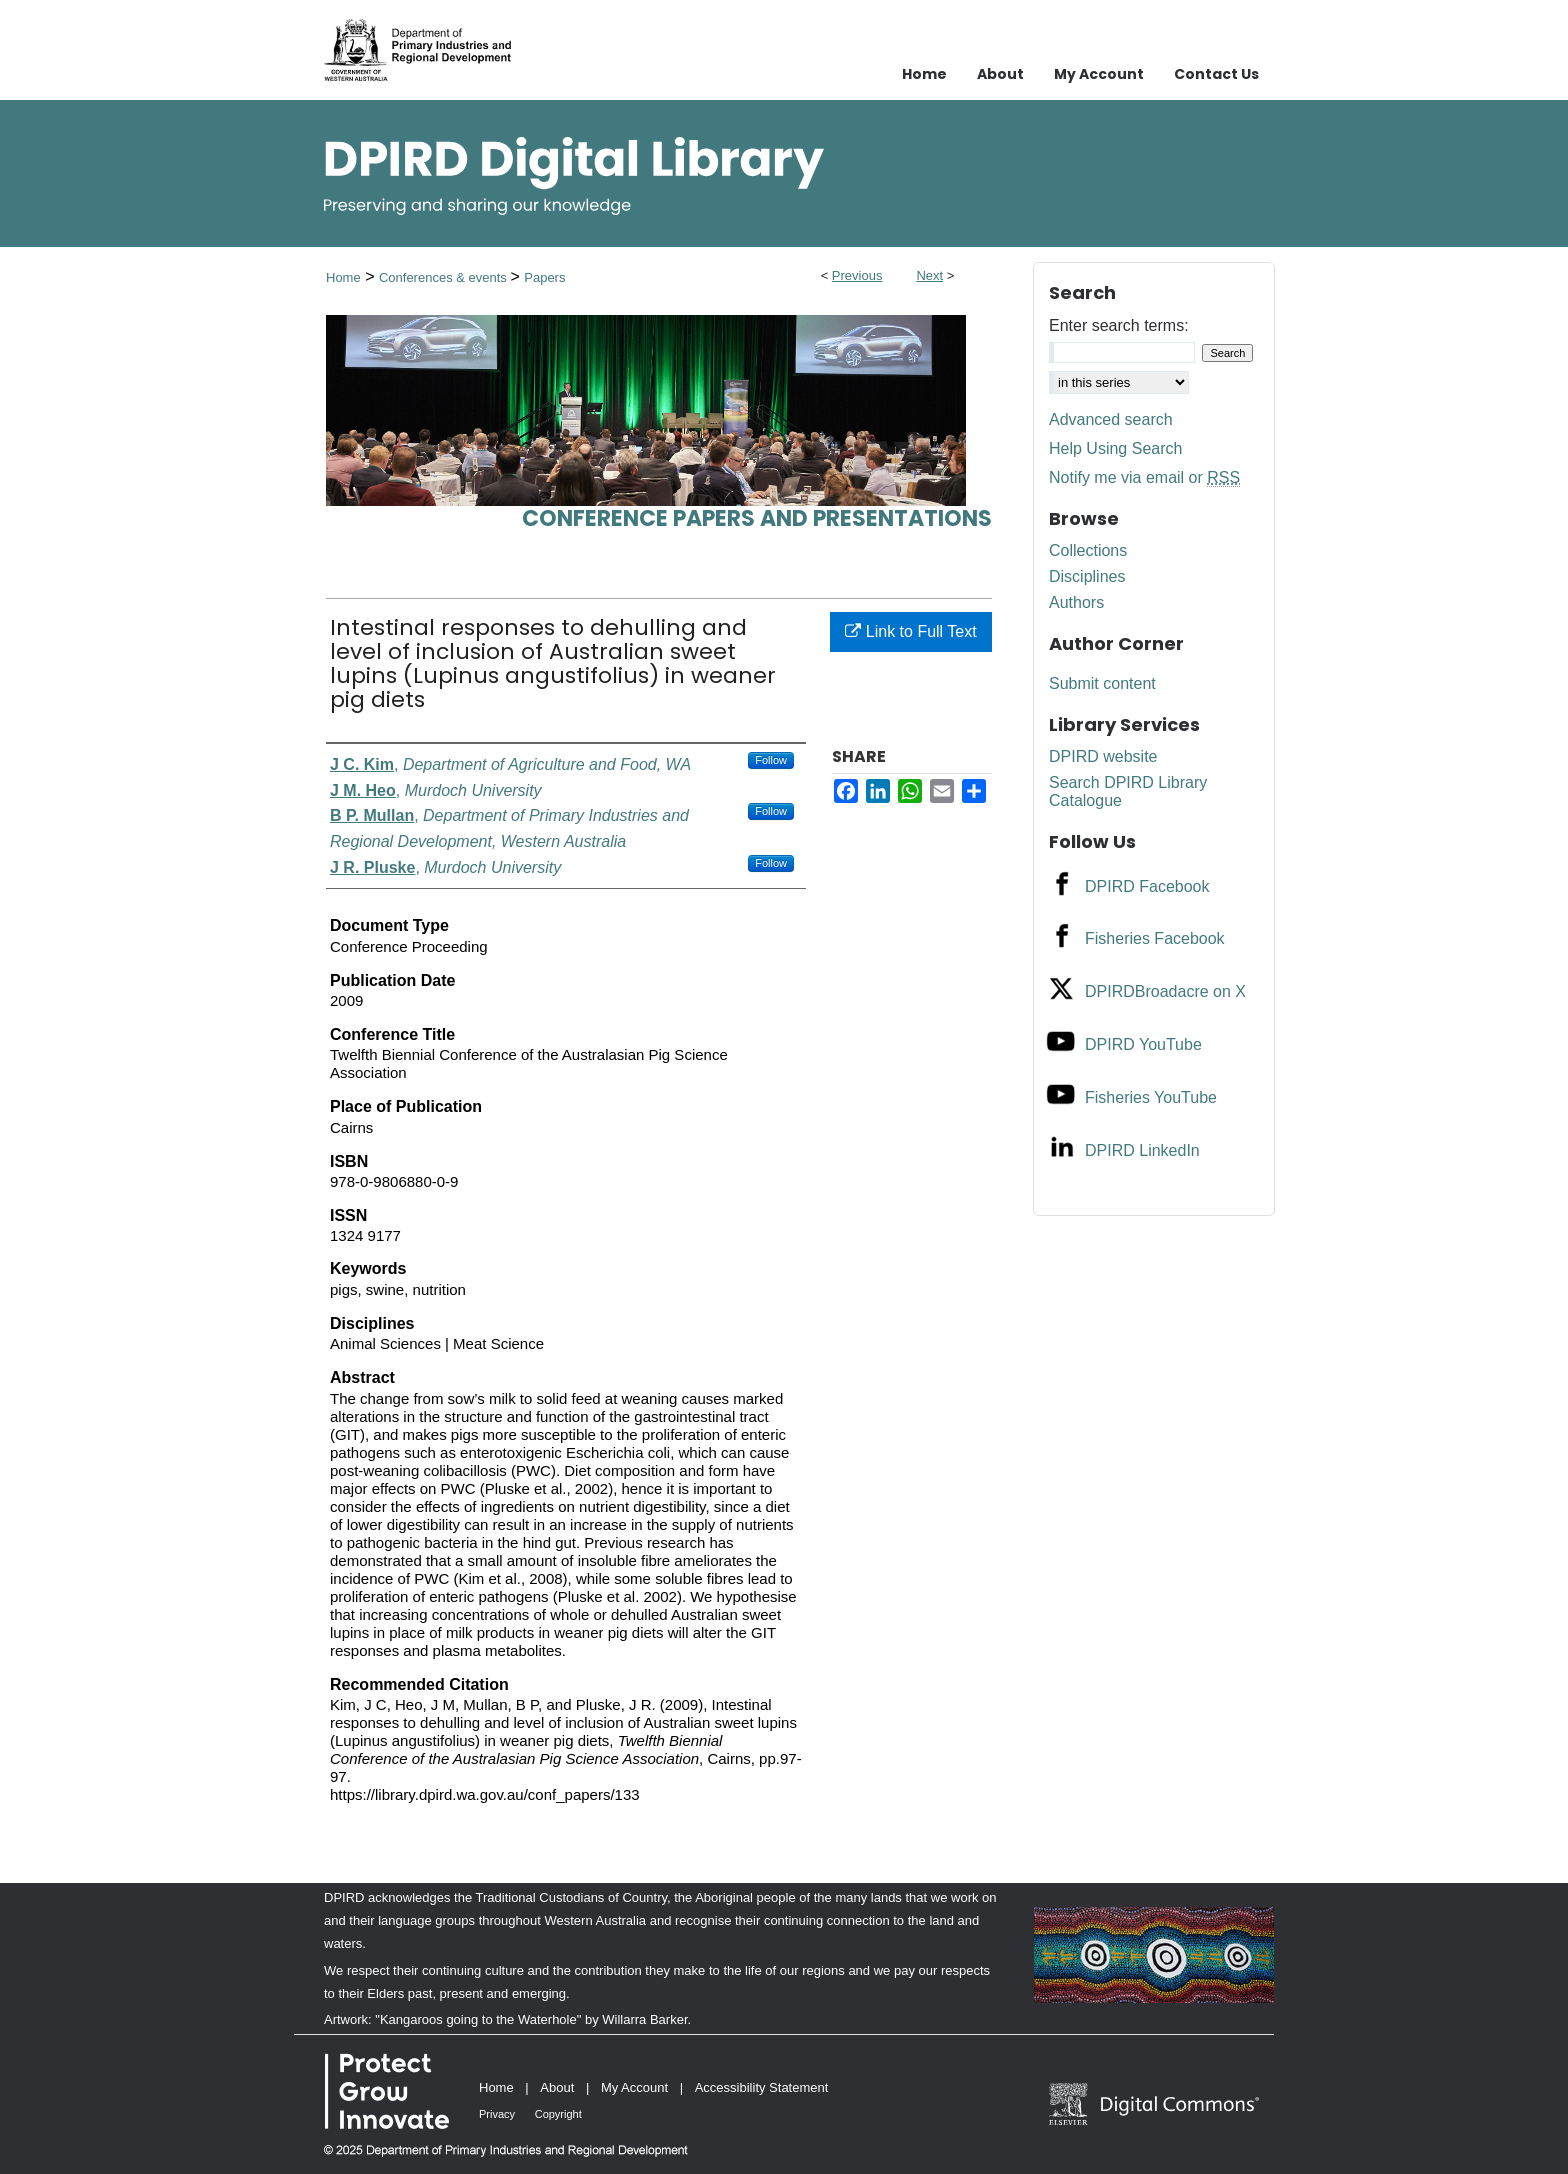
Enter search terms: (1119, 325)
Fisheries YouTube (1151, 1097)
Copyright (558, 2114)
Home (343, 277)
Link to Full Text (910, 631)
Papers (544, 277)
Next (929, 275)
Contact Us (1216, 74)
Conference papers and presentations (757, 518)
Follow (771, 760)
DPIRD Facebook (1147, 886)
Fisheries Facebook (1155, 938)
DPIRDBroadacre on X (1165, 991)
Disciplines (1087, 576)
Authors (1076, 602)
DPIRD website (1103, 756)
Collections (1088, 550)
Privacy (497, 2114)
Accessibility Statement (762, 2087)
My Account (634, 2087)
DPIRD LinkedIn (1142, 1150)
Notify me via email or (1144, 478)
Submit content (1102, 683)
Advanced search (1111, 419)
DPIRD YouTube (1143, 1044)
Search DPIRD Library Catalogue (1128, 791)
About (557, 2087)
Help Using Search (1115, 448)
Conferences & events (445, 277)
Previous (857, 275)
